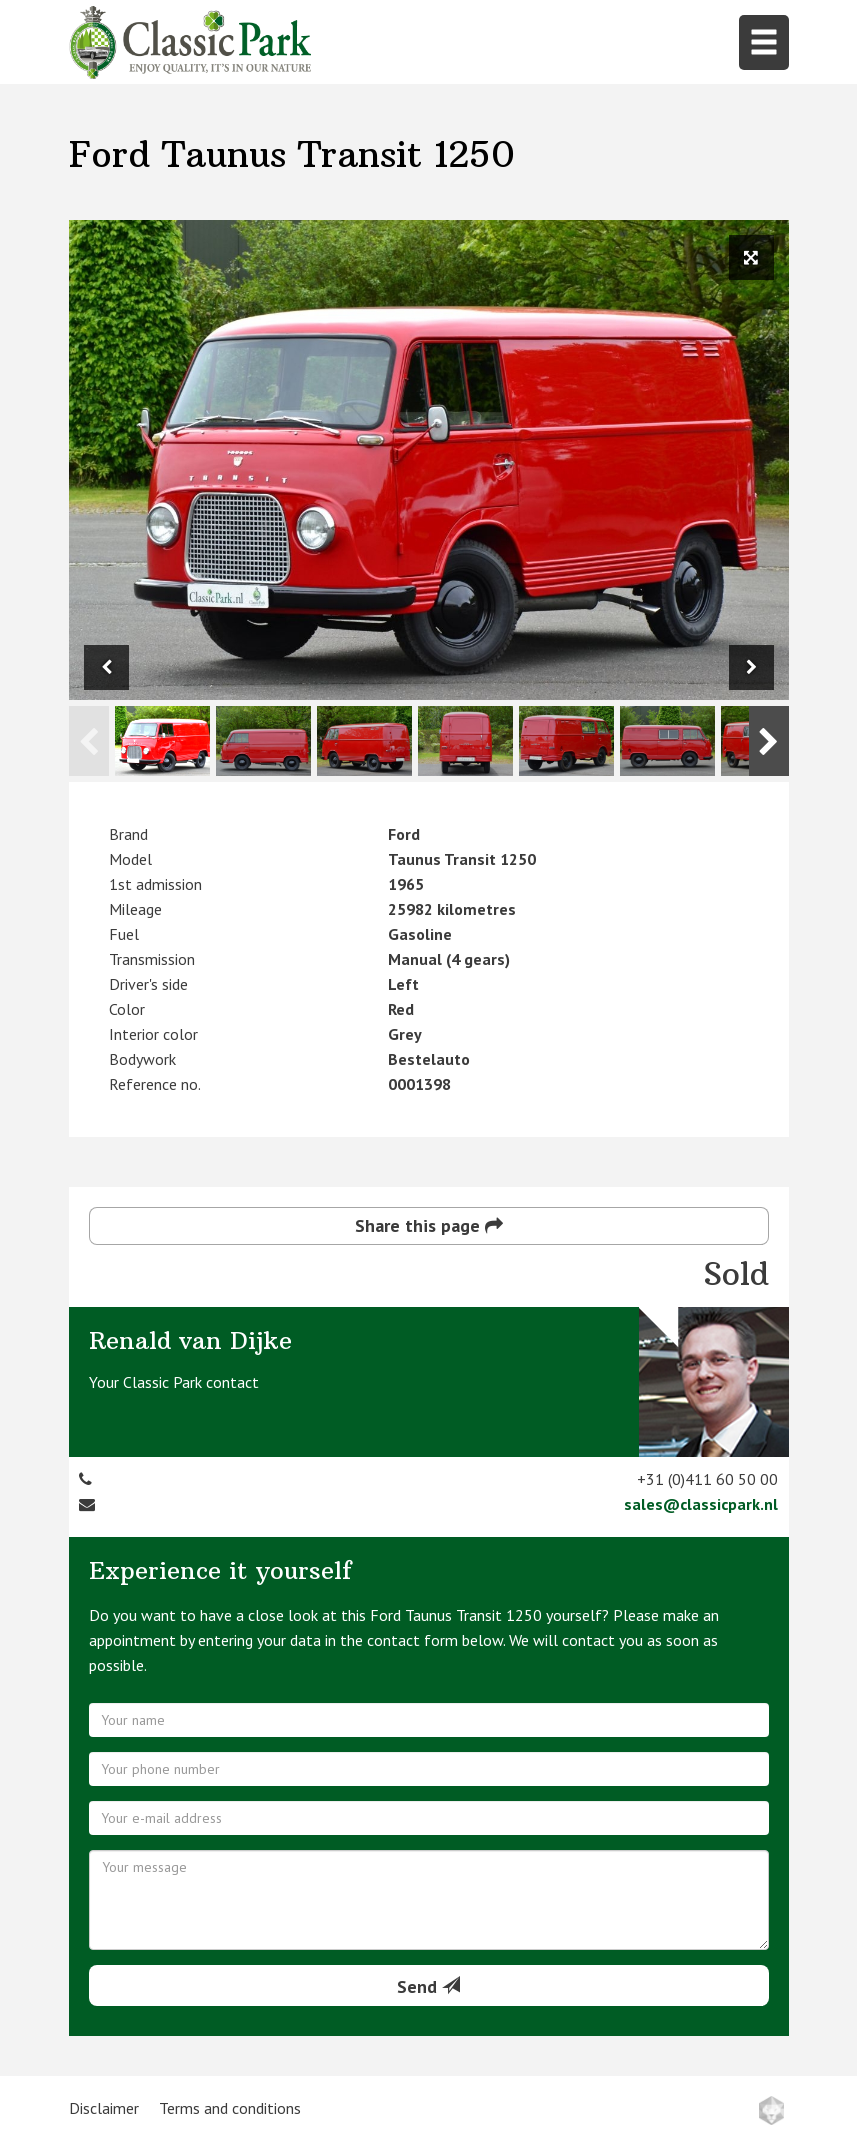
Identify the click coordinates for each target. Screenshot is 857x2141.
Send (428, 1986)
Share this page (429, 1225)
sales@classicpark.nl (701, 1504)
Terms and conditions (230, 2108)
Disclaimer (104, 2108)
